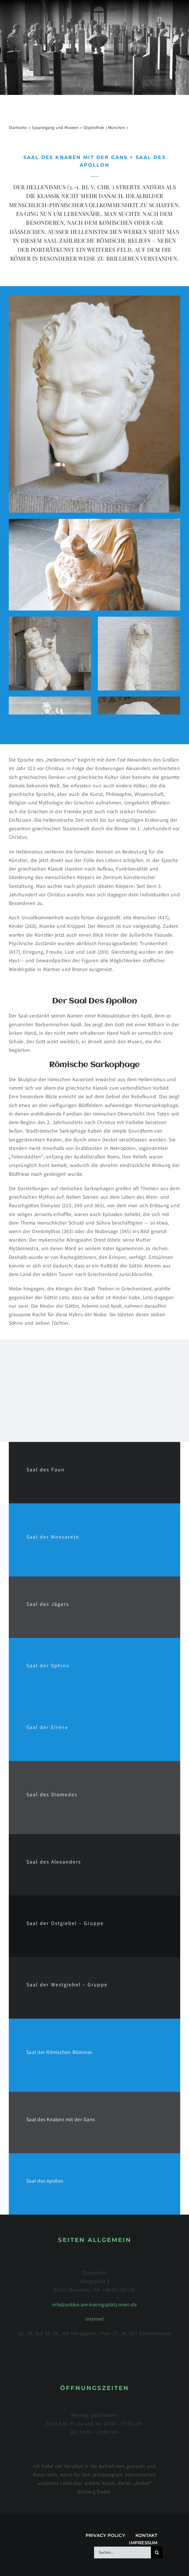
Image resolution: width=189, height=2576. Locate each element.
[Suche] (157, 2552)
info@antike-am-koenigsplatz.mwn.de (94, 2304)
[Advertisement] (94, 1390)
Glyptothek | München (104, 127)
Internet (94, 2319)
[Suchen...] (122, 2552)
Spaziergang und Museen (55, 127)
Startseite (18, 127)
